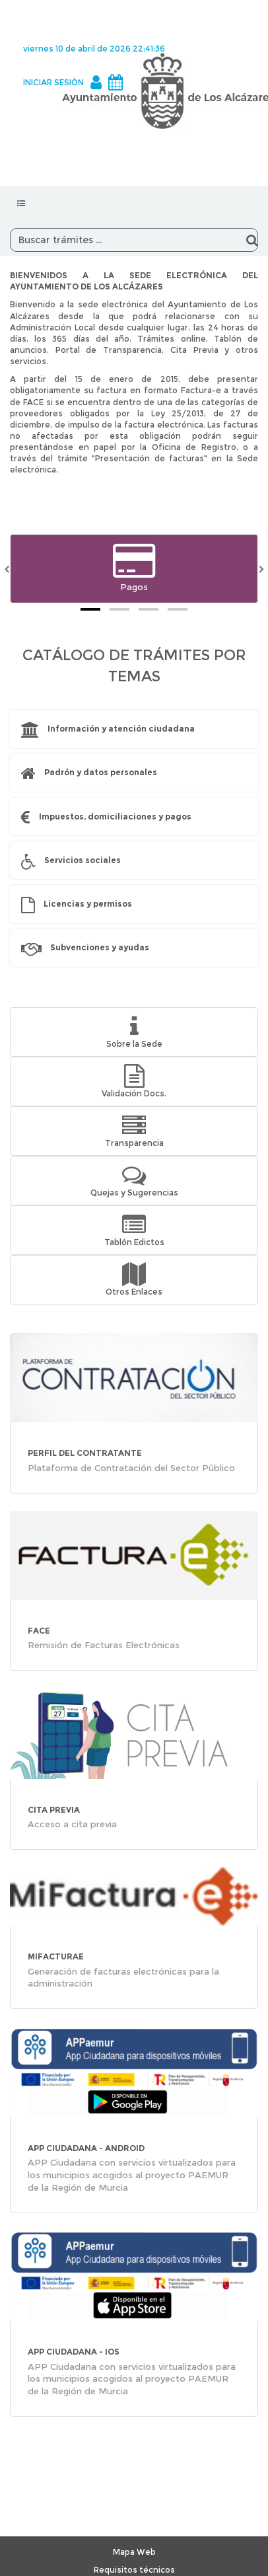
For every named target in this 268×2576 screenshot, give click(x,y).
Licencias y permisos (88, 904)
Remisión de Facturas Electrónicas (104, 1645)
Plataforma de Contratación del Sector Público (131, 1467)
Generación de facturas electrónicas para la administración (123, 1977)
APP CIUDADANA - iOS (73, 2352)
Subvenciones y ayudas (99, 947)
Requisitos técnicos (134, 2570)
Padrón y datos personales (100, 772)
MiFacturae (56, 1956)
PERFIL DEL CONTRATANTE (85, 1453)
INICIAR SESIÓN (53, 82)
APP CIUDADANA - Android (86, 2148)
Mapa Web (134, 2552)
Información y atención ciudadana (121, 729)
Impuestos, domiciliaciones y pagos (115, 816)
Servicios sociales (82, 860)
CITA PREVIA (54, 1810)
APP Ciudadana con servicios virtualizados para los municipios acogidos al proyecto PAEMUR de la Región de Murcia (132, 2174)
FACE (39, 1631)
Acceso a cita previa (72, 1824)
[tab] (90, 609)
